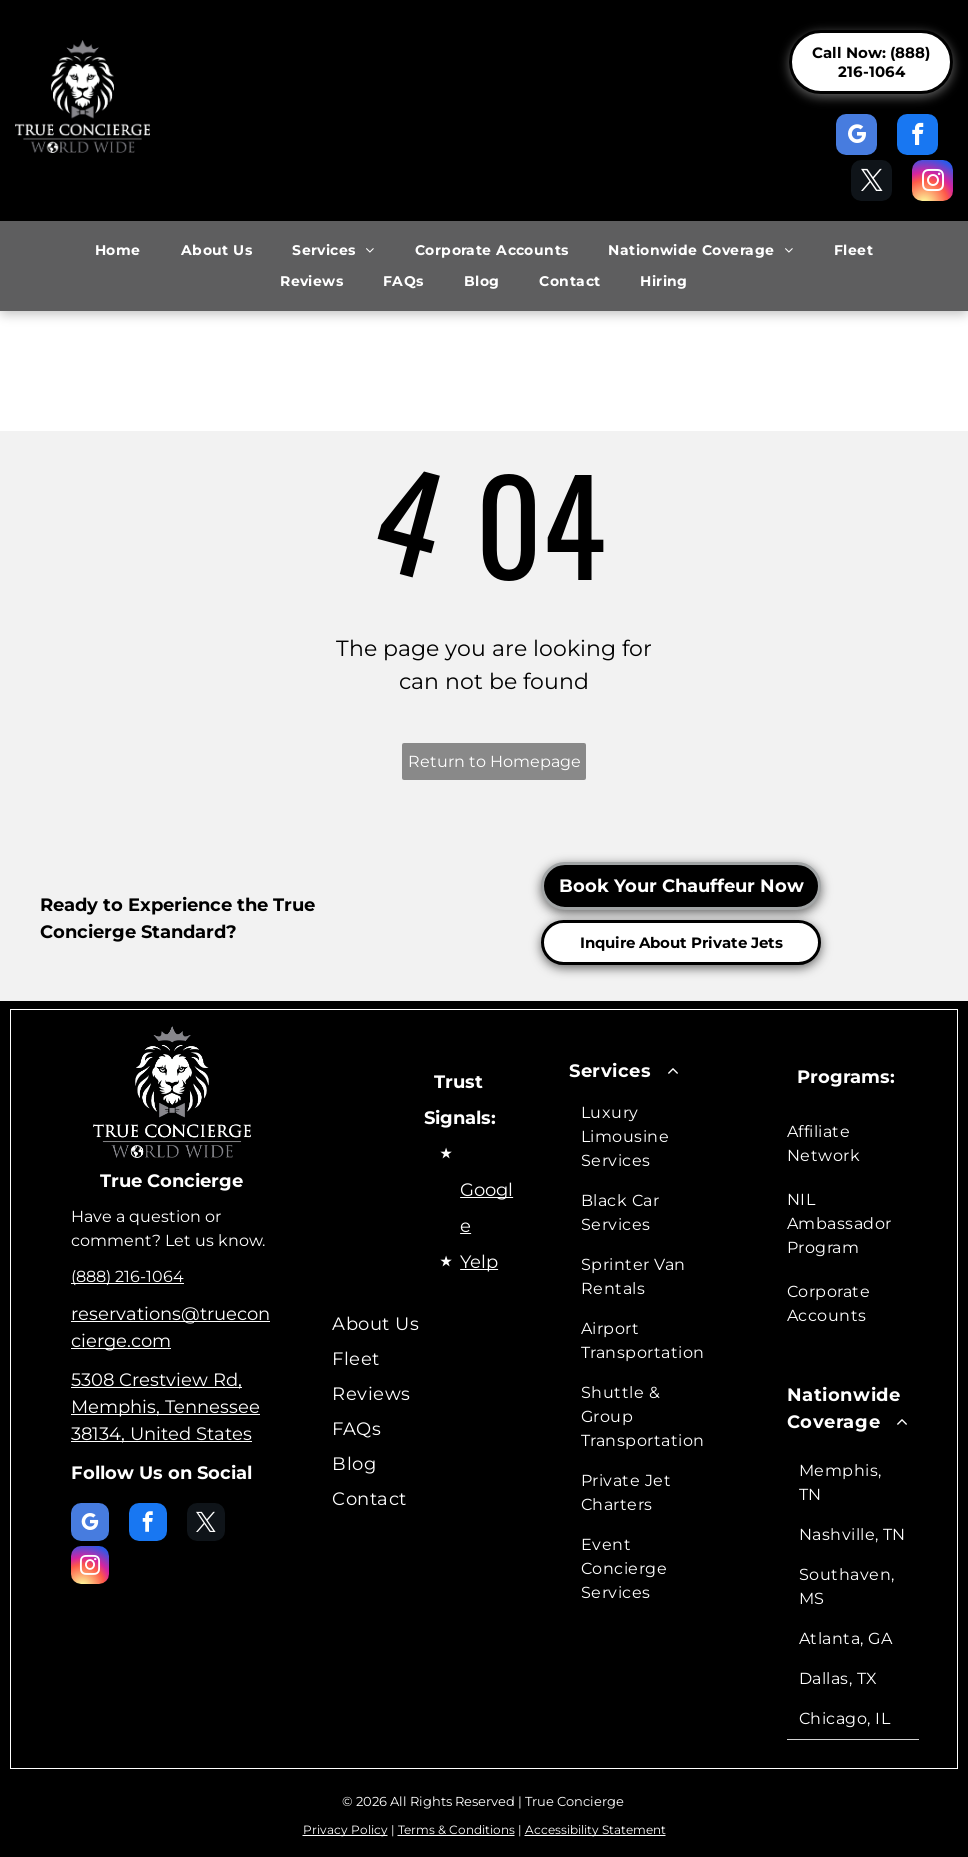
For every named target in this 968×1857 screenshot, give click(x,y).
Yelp (479, 1262)
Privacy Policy (345, 1829)
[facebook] (917, 137)
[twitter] (871, 183)
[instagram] (932, 183)
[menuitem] (118, 250)
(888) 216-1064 (127, 1276)
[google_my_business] (856, 137)
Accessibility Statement (595, 1829)
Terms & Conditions (456, 1829)
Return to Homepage (494, 761)
